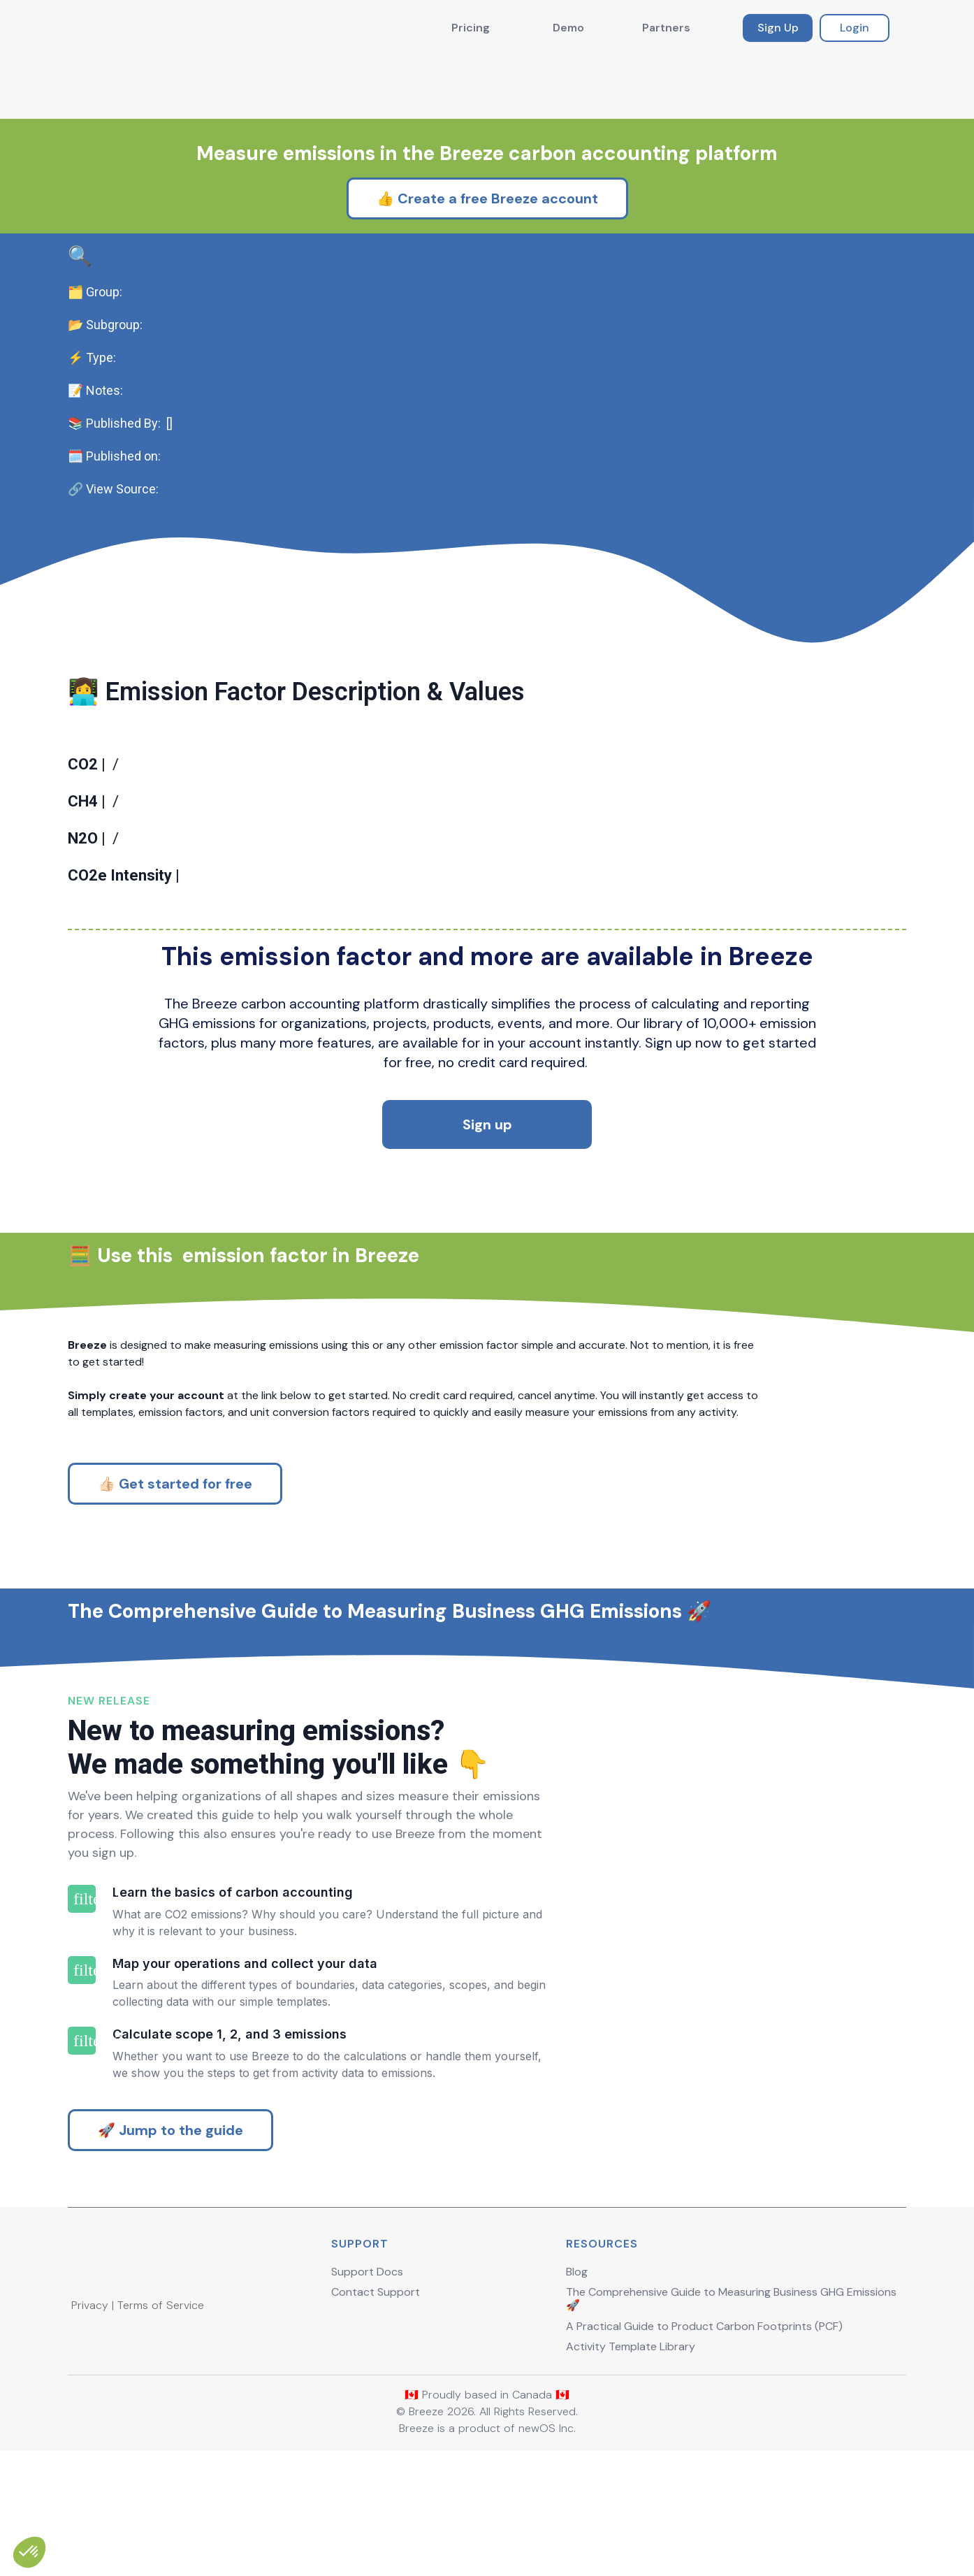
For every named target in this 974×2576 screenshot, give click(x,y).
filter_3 (81, 2161)
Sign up (487, 1131)
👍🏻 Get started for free (175, 1535)
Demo (568, 27)
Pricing (470, 27)
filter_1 (81, 2019)
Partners (666, 27)
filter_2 (81, 2090)
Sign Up (778, 27)
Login (854, 27)
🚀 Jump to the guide (170, 2250)
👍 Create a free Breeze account (487, 130)
